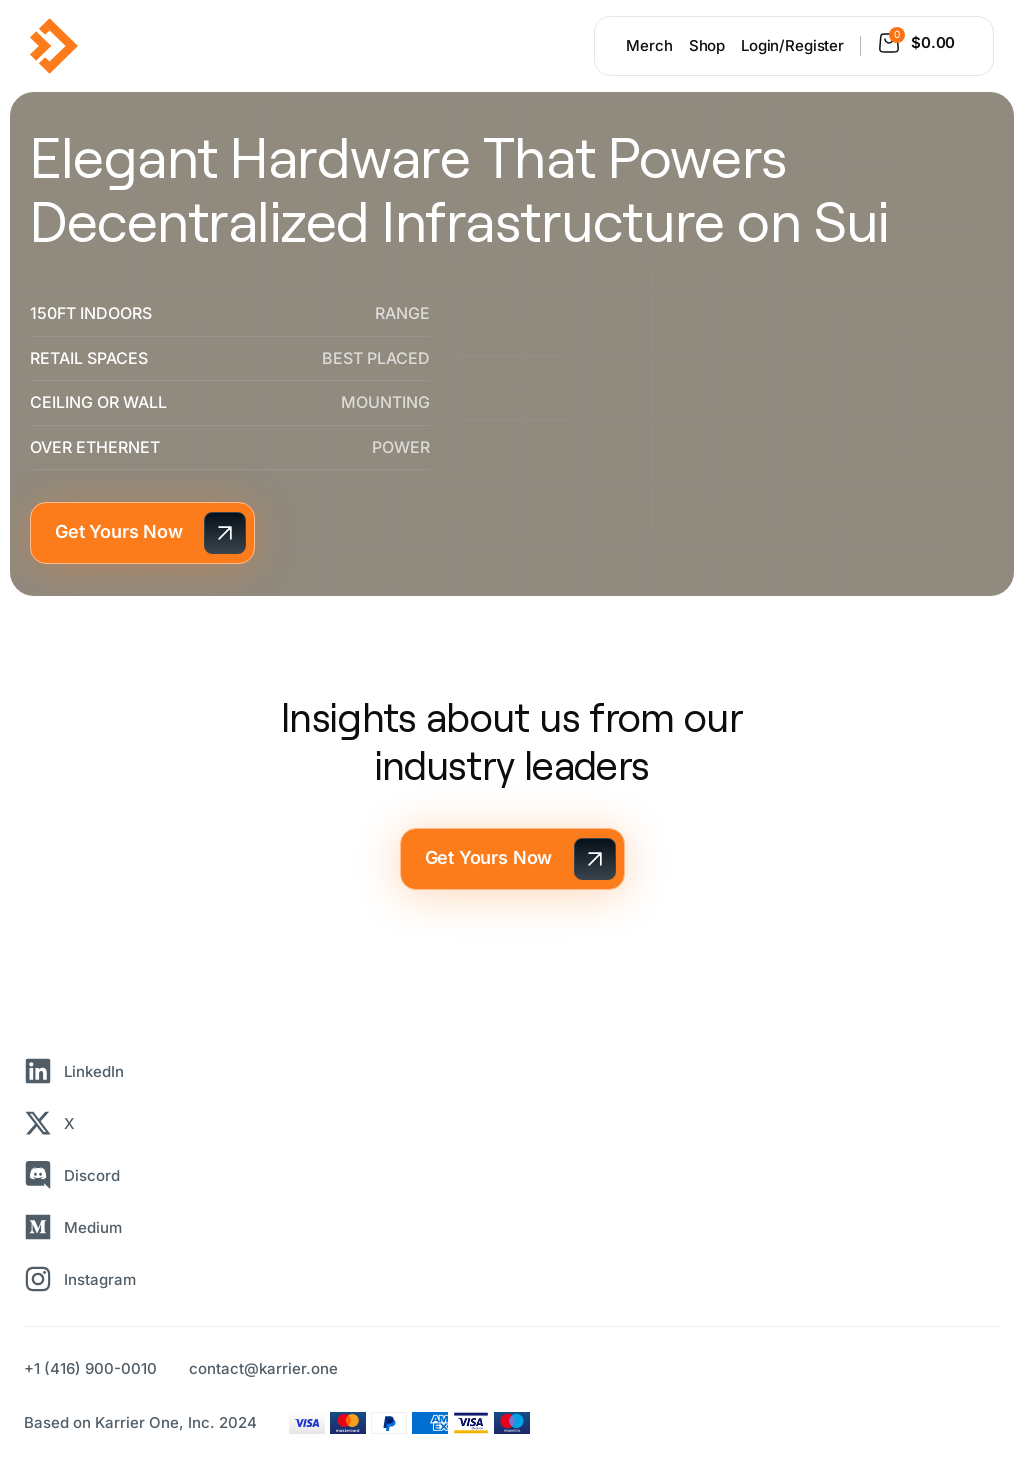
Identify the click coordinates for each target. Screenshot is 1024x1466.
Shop (707, 45)
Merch (649, 45)
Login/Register (792, 45)
